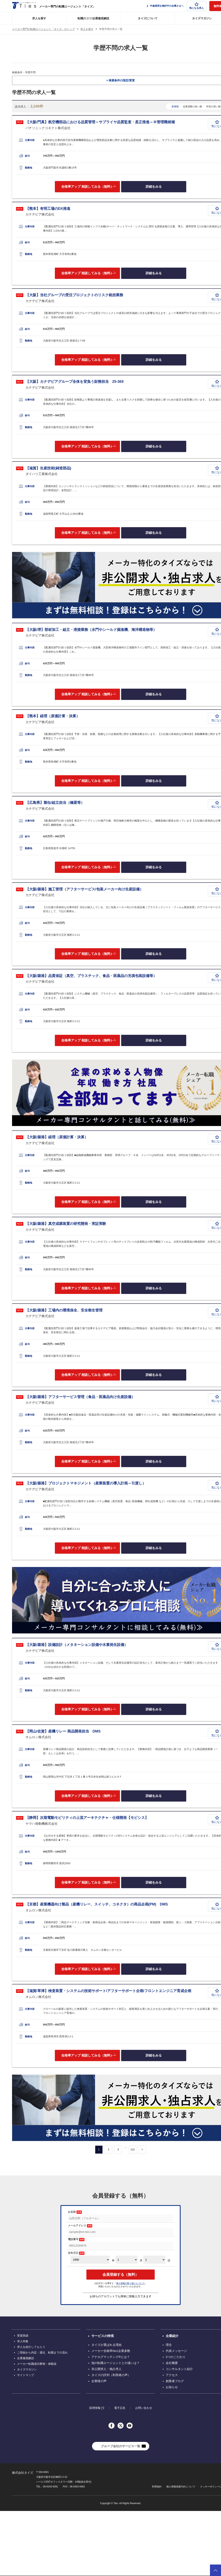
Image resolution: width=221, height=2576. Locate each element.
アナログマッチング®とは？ (110, 2357)
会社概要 (172, 2363)
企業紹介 (172, 2336)
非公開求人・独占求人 (106, 2369)
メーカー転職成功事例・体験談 (36, 2363)
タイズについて (148, 18)
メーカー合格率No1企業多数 (110, 2350)
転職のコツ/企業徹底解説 (93, 18)
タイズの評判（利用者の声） (111, 2375)
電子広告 (119, 2407)
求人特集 (22, 2341)
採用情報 (94, 2407)
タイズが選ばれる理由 (106, 2344)
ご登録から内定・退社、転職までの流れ (42, 2352)
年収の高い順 (213, 106)
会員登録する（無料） (120, 2275)
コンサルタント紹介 (179, 2369)
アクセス (172, 2375)
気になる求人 (196, 5)
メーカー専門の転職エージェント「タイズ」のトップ (43, 29)
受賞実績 (22, 2335)
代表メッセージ (176, 2350)
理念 (169, 2344)
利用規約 (157, 2486)
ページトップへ (215, 2570)
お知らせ (172, 2387)
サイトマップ (25, 2375)
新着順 (175, 106)
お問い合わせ (143, 2407)
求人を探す (39, 18)
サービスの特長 (102, 2336)
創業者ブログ (175, 2381)
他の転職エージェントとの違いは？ (115, 2363)
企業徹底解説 (25, 2358)
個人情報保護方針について (180, 2486)
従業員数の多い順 (192, 106)
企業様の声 (98, 2381)
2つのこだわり (175, 2357)
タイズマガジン (27, 2369)
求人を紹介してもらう (31, 2346)
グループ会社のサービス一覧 (120, 2446)
